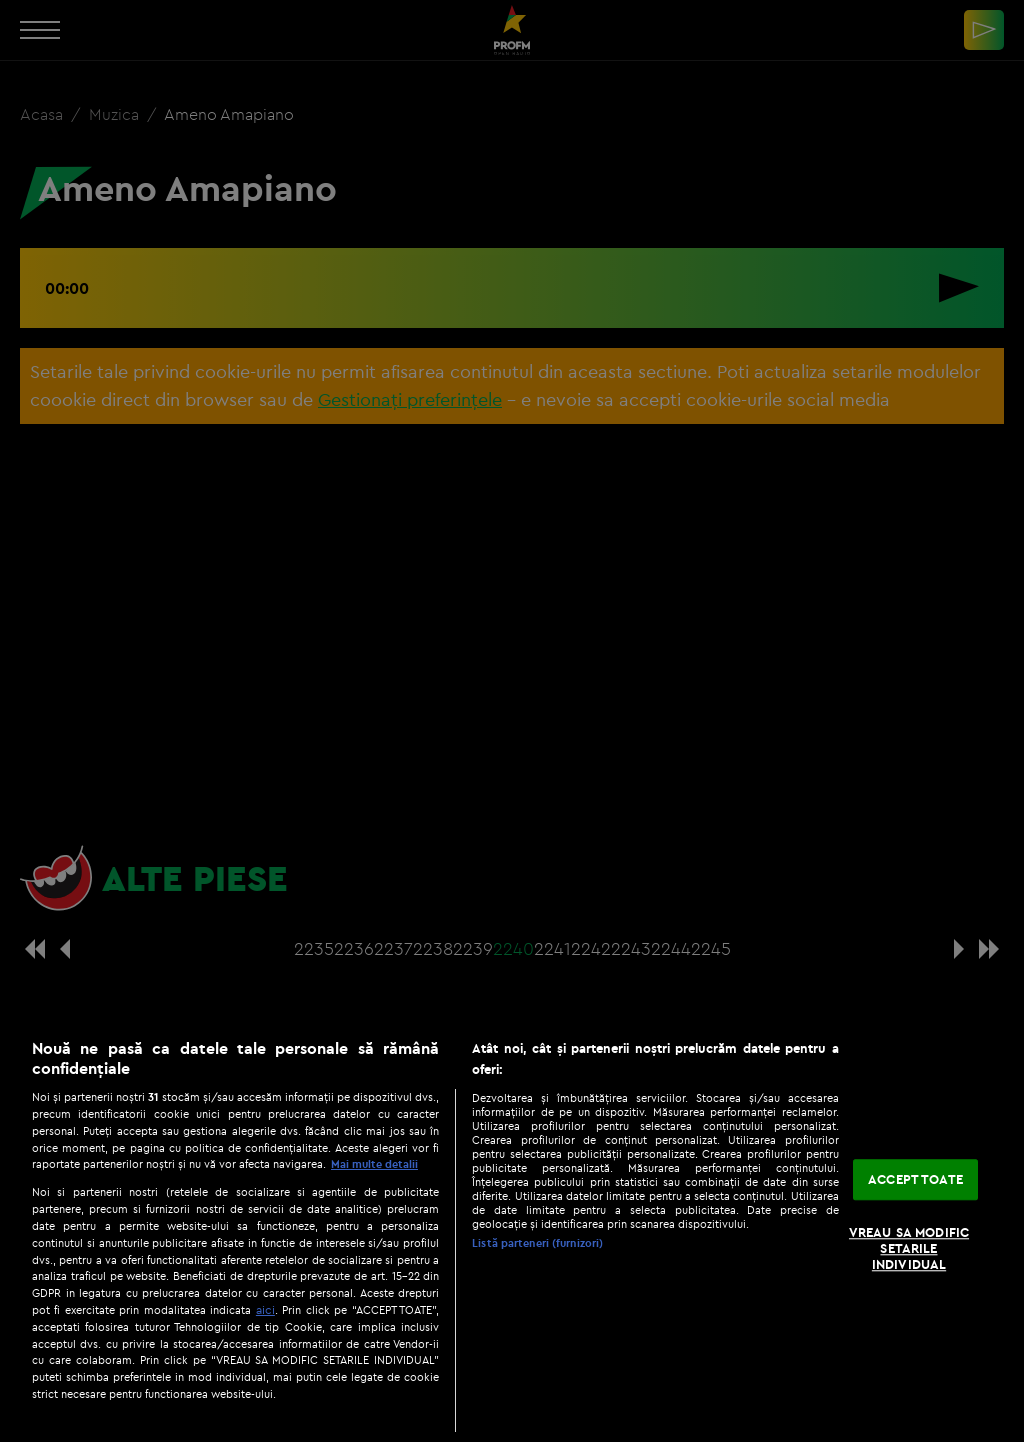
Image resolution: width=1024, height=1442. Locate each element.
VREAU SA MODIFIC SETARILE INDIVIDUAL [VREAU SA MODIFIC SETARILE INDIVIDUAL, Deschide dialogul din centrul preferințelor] (909, 1248)
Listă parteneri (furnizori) (537, 1243)
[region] (512, 1230)
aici (265, 1309)
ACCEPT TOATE (915, 1179)
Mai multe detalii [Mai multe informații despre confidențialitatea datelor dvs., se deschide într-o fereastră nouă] (374, 1164)
